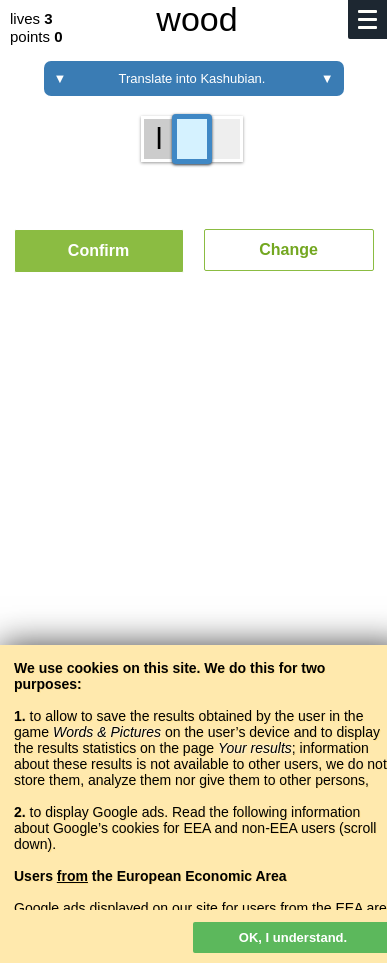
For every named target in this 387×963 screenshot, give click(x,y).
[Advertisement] (193, 526)
